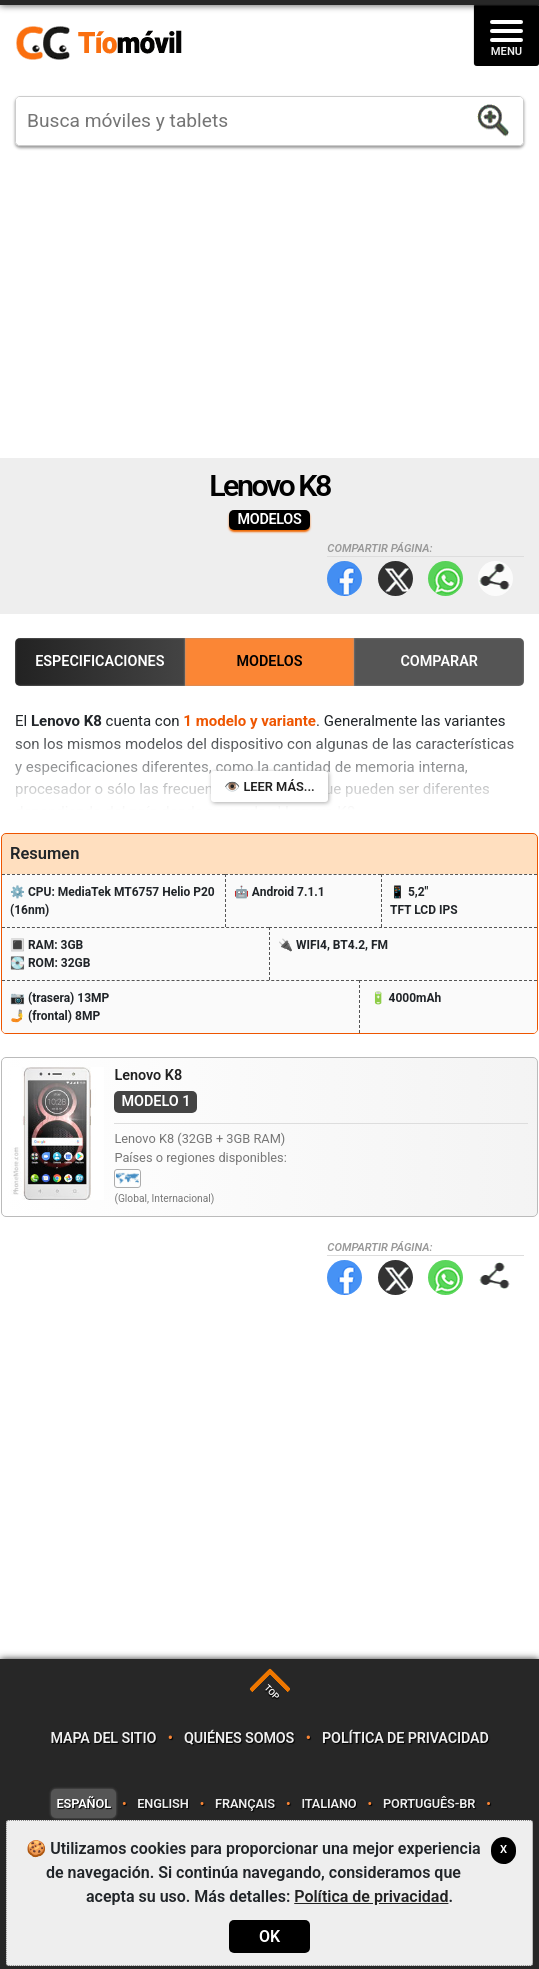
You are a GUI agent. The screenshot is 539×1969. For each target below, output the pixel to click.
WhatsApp (445, 578)
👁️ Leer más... (269, 786)
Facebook (344, 578)
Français (245, 1803)
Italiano (328, 1803)
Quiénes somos (239, 1738)
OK (269, 1936)
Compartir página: (495, 578)
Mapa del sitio (103, 1738)
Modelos (269, 661)
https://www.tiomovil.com (128, 44)
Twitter (395, 578)
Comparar (439, 661)
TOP (271, 1691)
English (162, 1803)
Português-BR (429, 1803)
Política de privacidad (405, 1738)
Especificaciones (99, 661)
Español (83, 1803)
